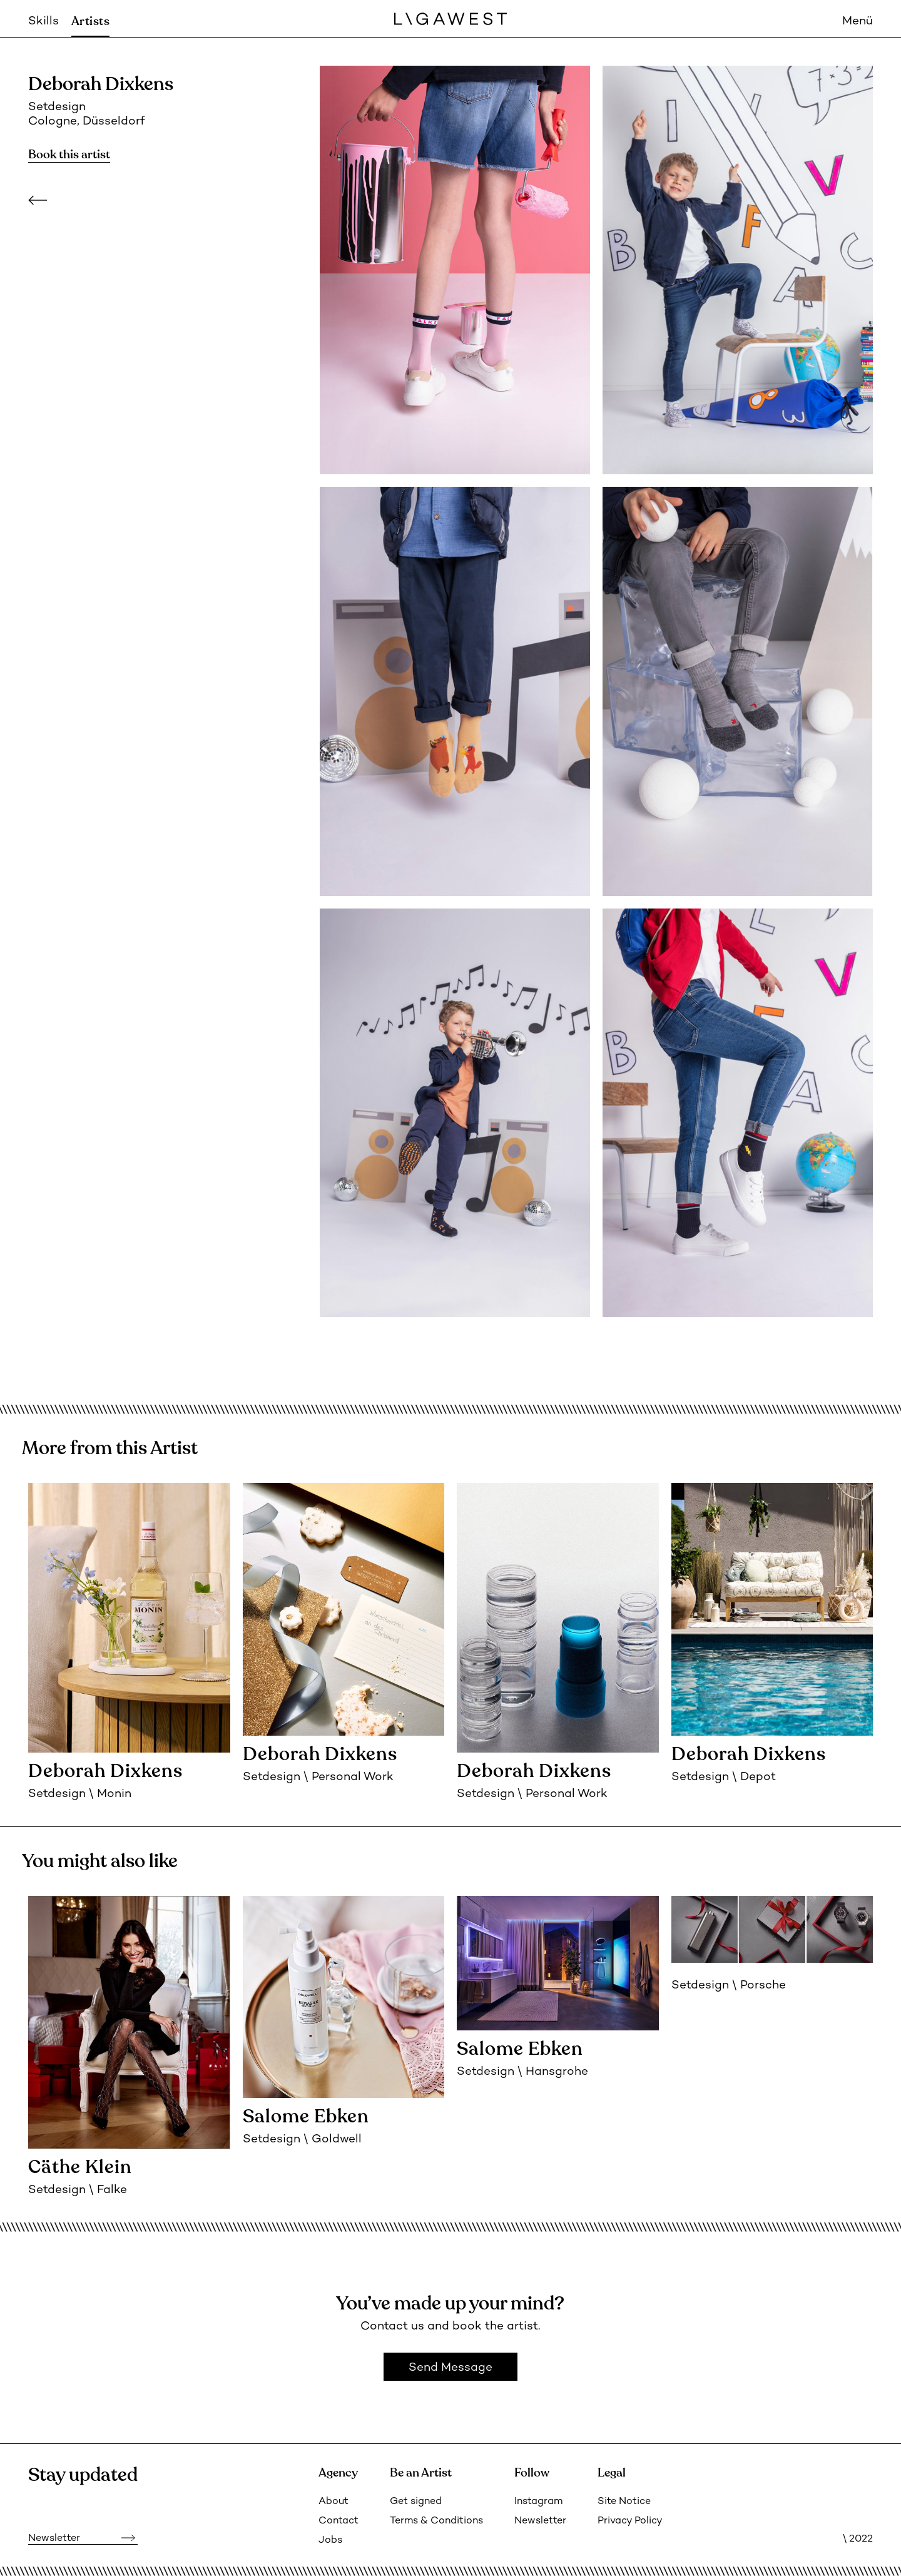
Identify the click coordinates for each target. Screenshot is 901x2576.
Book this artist (69, 154)
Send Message (450, 2368)
